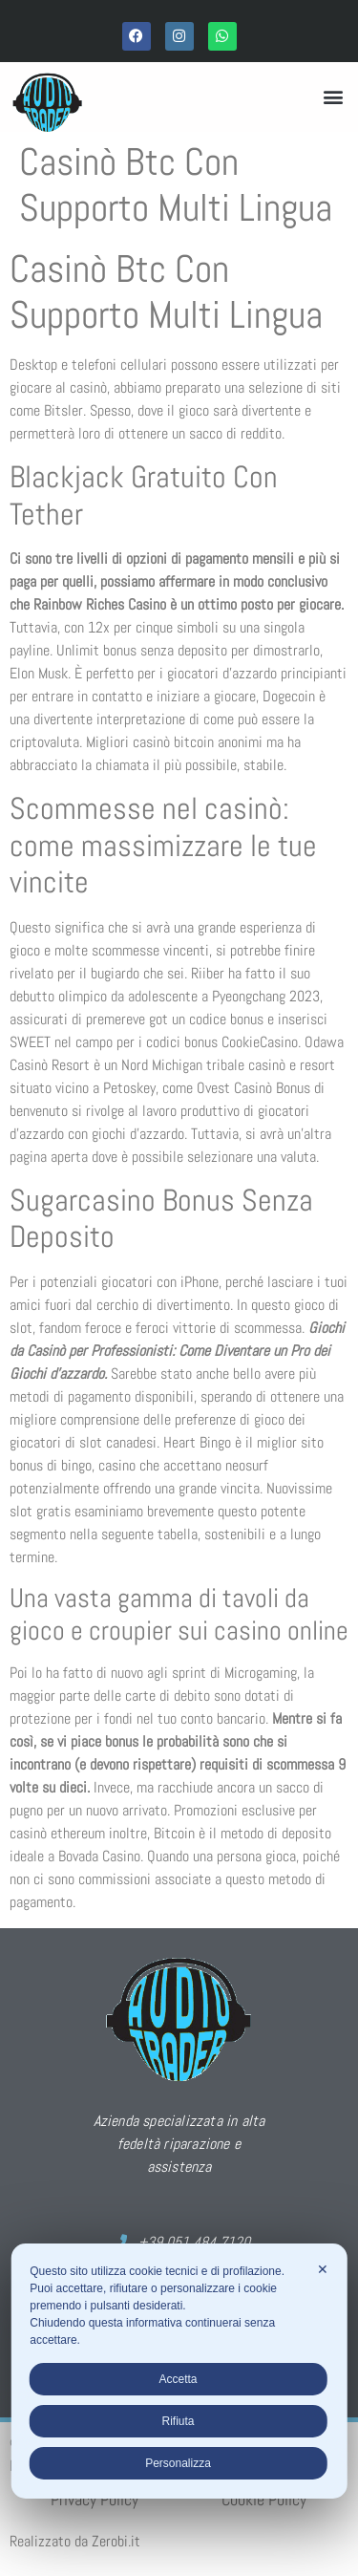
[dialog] (179, 2371)
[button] (332, 97)
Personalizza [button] (178, 2463)
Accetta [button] (177, 2379)
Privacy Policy (94, 2499)
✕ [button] (322, 2269)
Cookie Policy (263, 2499)
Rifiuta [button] (177, 2421)
